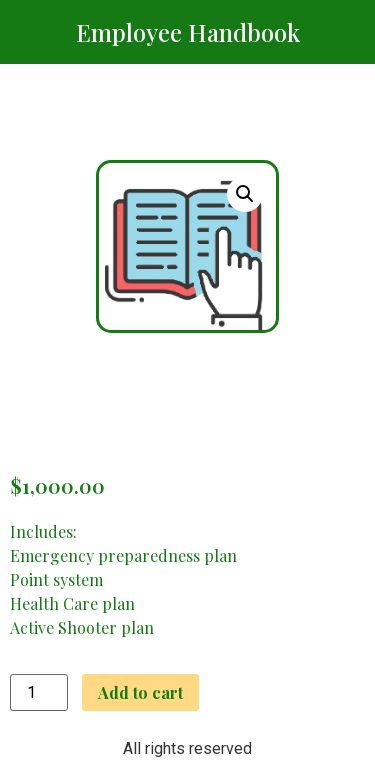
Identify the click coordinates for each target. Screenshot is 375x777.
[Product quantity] (39, 692)
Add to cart (140, 692)
